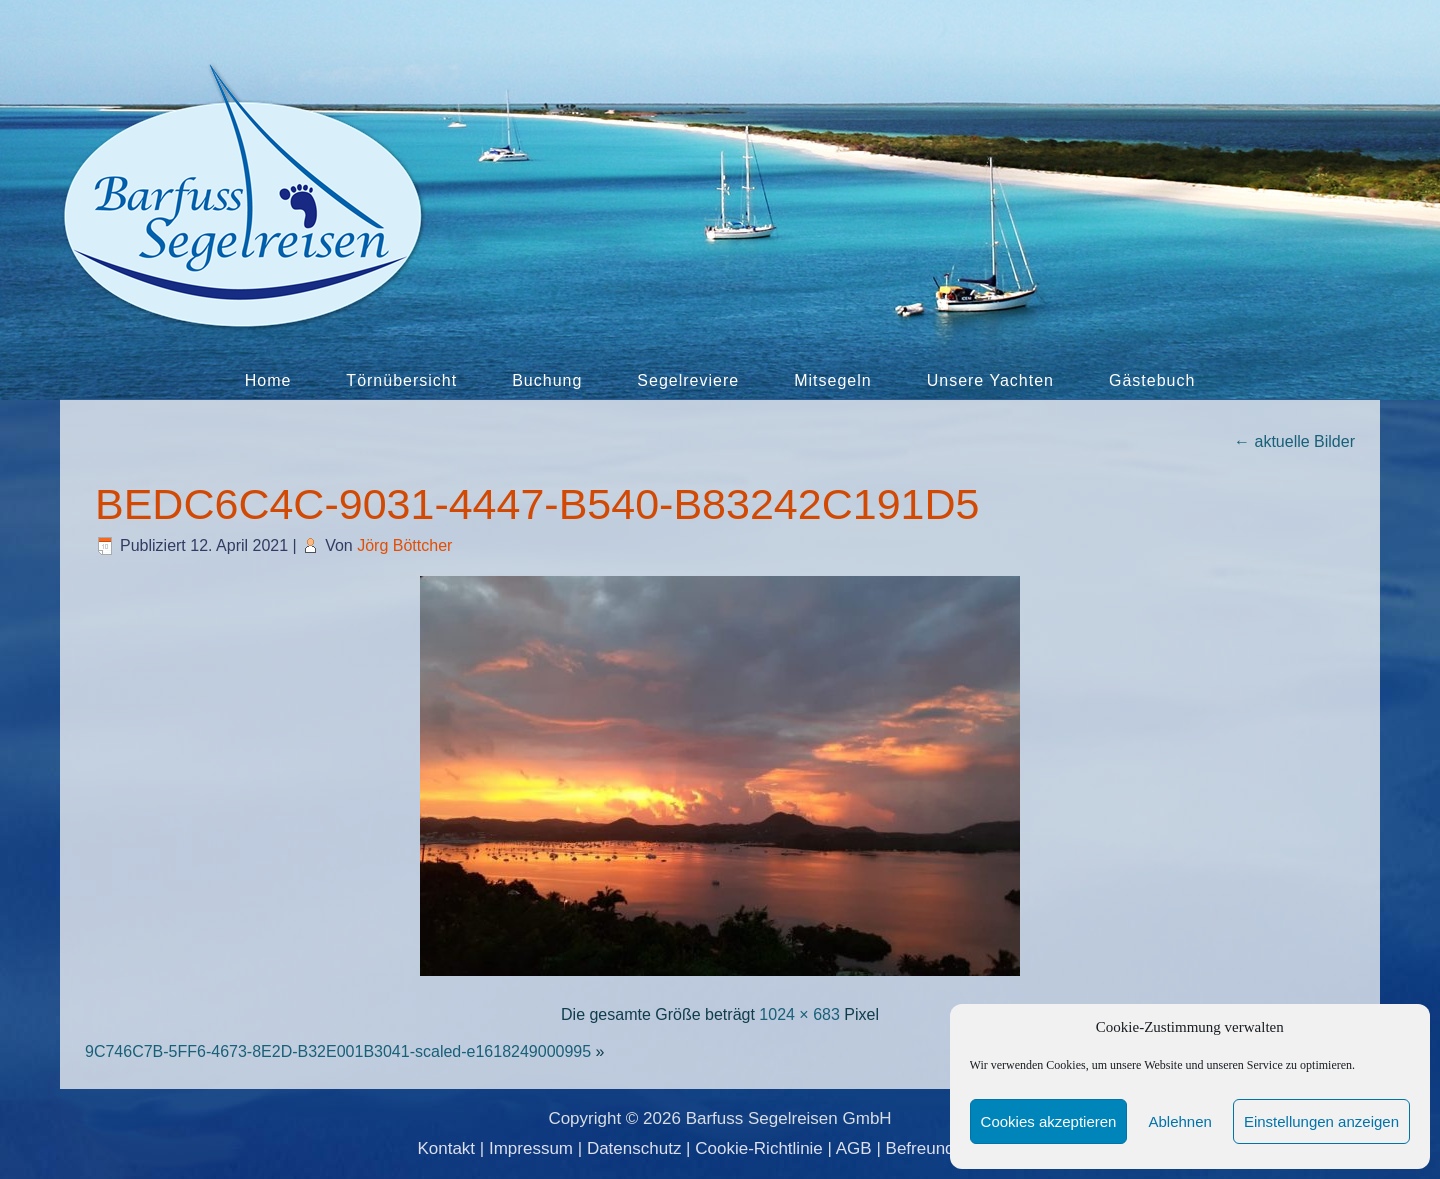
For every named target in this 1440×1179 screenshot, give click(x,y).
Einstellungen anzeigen (1321, 1121)
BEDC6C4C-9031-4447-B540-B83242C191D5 (537, 504)
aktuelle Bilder (1294, 441)
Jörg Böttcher (404, 545)
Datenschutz (634, 1148)
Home (268, 380)
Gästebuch (1152, 380)
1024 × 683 (799, 1014)
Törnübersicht (401, 380)
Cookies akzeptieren (1049, 1121)
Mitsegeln (832, 380)
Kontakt (446, 1148)
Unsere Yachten (990, 380)
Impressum (531, 1148)
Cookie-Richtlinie (759, 1148)
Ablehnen (1179, 1121)
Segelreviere (688, 380)
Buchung (547, 380)
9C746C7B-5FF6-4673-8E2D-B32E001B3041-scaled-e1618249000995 (338, 1051)
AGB (854, 1148)
